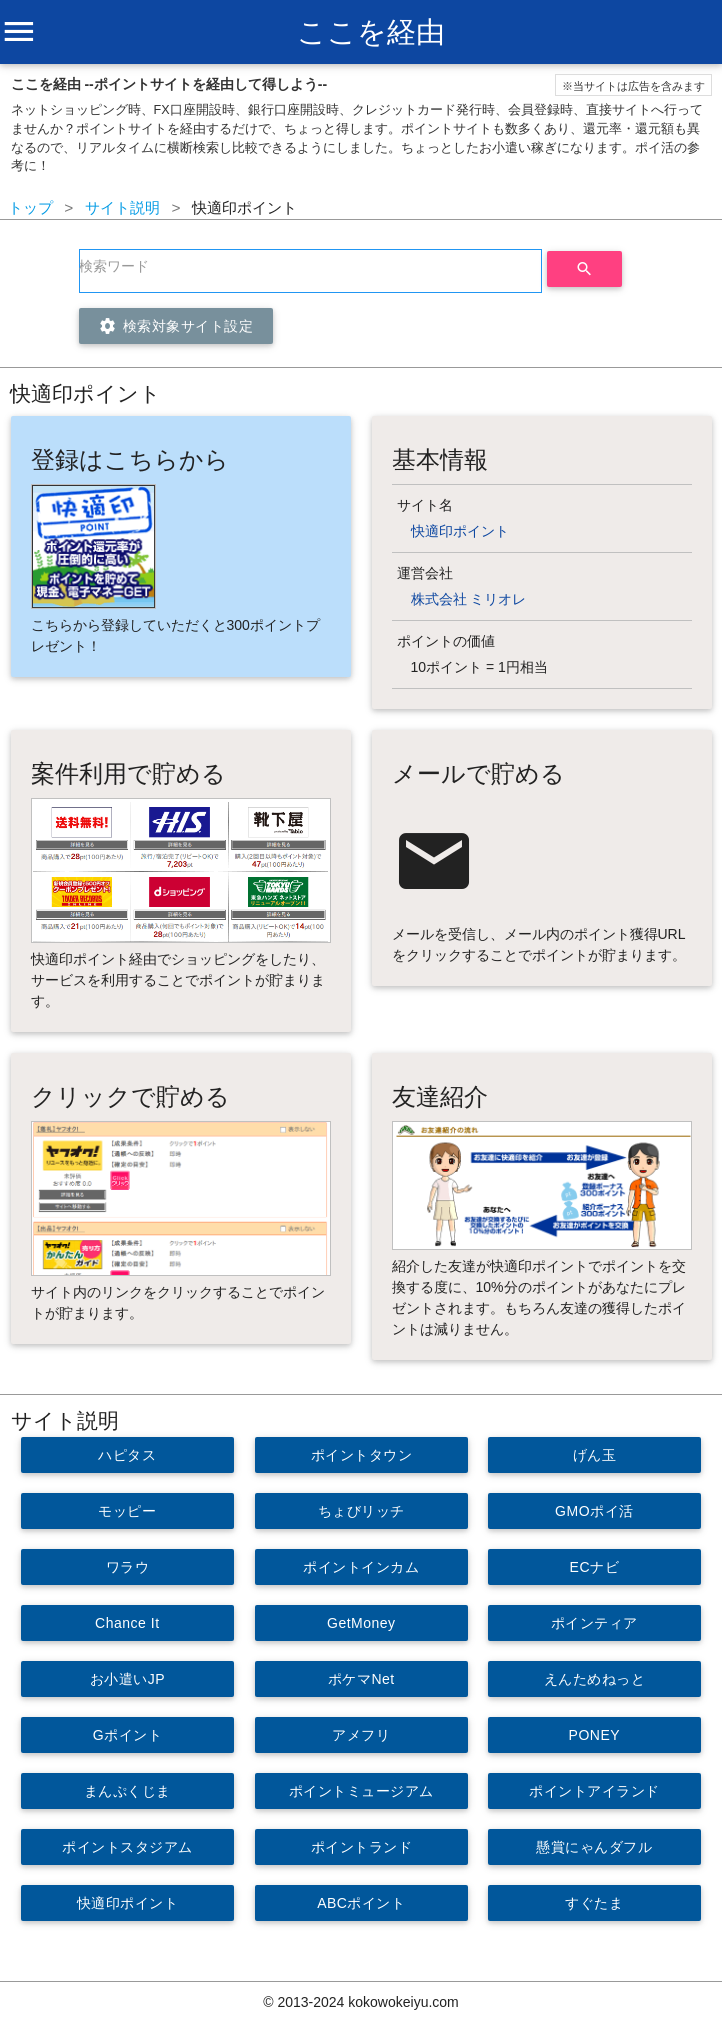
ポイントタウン (361, 1455)
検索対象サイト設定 (176, 326)
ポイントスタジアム (127, 1847)
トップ (30, 207)
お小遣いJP (127, 1679)
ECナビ (594, 1567)
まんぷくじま (127, 1791)
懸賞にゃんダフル (595, 1847)
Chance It (127, 1623)
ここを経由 (371, 31)
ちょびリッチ (360, 1511)
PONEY (595, 1735)
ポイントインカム (361, 1567)
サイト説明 (122, 207)
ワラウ (128, 1567)
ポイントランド (361, 1847)
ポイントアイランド (594, 1791)
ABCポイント (361, 1903)
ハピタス (127, 1455)
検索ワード (114, 266)
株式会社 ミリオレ (469, 599)
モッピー (127, 1511)
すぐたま (595, 1903)
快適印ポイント (460, 531)
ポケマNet (361, 1679)
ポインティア (594, 1623)
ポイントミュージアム (360, 1791)
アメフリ (361, 1735)
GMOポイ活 (594, 1511)
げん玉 (595, 1455)
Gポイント (127, 1735)
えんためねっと (595, 1679)
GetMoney (361, 1623)
